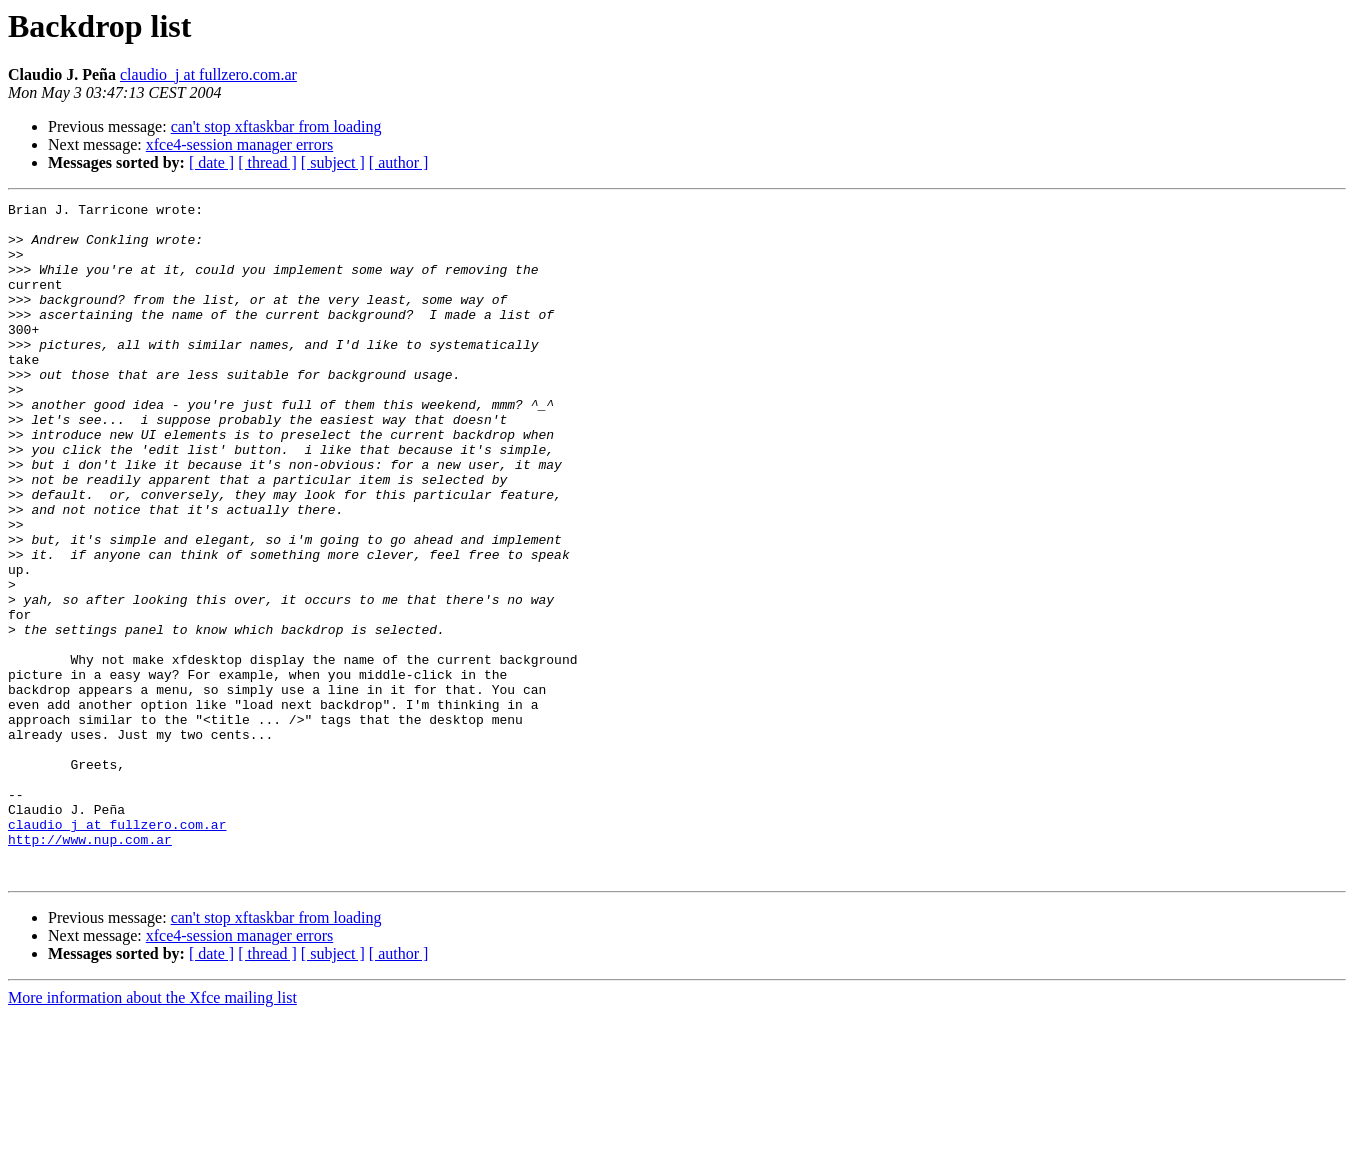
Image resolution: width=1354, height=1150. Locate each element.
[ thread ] (267, 162)
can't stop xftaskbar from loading (276, 126)
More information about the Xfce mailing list (152, 1132)
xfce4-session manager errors (239, 144)
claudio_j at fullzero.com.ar (208, 74)
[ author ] (399, 162)
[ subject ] (333, 162)
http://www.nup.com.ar (90, 968)
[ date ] (211, 162)
